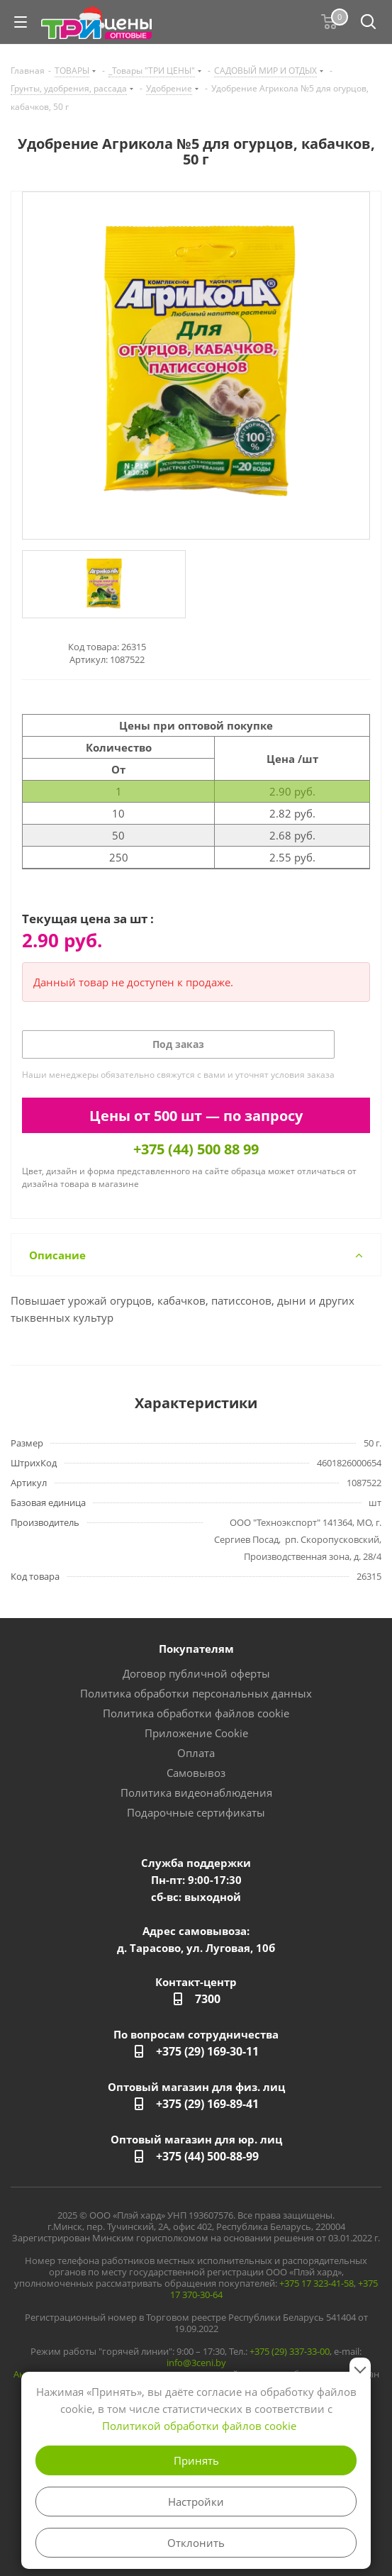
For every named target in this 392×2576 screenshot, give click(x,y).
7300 (207, 1999)
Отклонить (196, 2543)
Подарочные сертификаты (196, 1812)
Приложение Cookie (196, 1733)
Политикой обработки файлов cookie (199, 2426)
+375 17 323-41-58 (316, 2283)
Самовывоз (196, 1773)
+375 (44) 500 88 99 (196, 1149)
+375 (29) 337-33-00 (290, 2351)
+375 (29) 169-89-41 (207, 2104)
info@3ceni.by (196, 2362)
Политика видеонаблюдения (196, 1792)
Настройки (196, 2501)
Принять (196, 2460)
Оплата (196, 1753)
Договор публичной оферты (196, 1673)
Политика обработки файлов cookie (196, 1713)
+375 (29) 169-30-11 (207, 2051)
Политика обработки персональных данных (196, 1693)
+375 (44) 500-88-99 (207, 2156)
